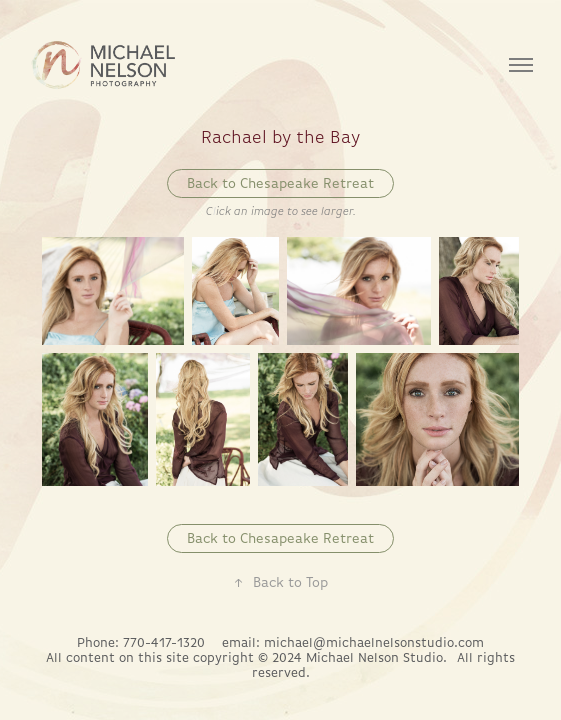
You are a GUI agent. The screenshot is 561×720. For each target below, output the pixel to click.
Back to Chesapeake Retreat (280, 183)
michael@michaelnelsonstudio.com (374, 642)
